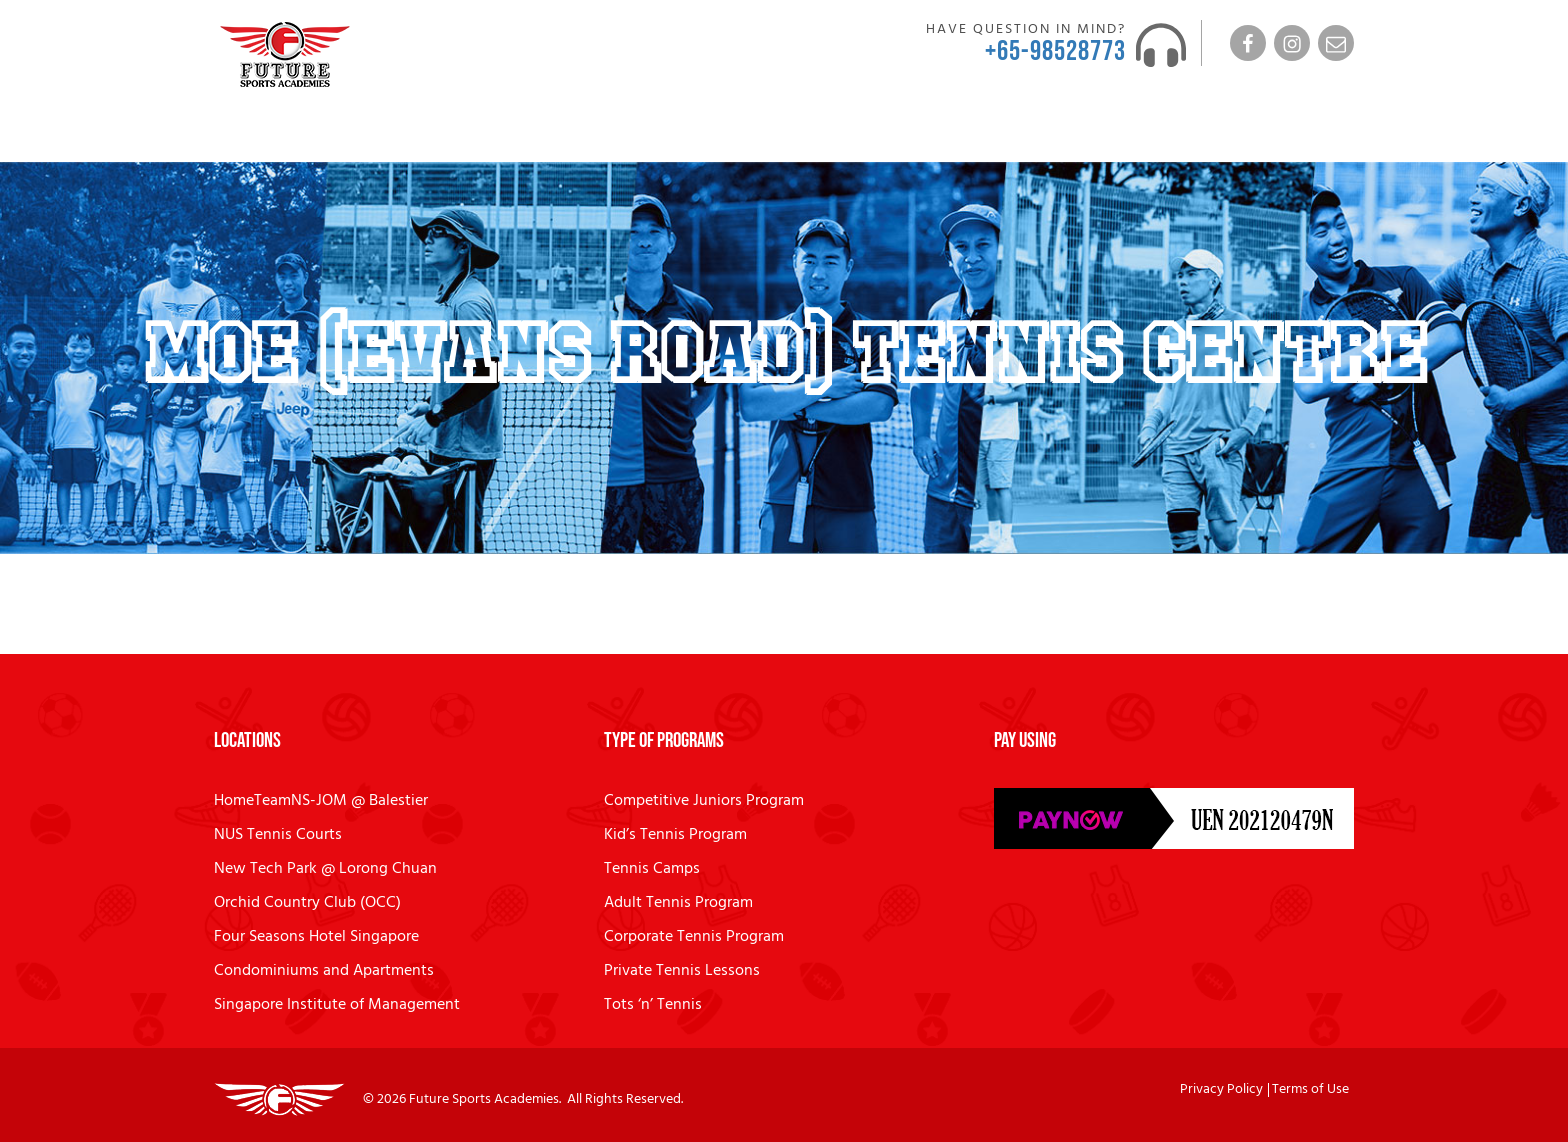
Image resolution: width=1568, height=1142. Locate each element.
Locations (807, 135)
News (997, 135)
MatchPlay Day (664, 135)
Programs (521, 135)
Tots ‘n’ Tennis (653, 1005)
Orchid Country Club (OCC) (307, 903)
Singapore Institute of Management (337, 1005)
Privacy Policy (1221, 1089)
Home (245, 135)
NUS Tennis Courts (278, 835)
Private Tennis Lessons (682, 971)
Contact (1073, 135)
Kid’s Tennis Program (675, 835)
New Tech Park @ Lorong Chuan (325, 869)
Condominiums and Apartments (324, 971)
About (313, 135)
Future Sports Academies (484, 1099)
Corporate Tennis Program (694, 937)
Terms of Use (1310, 1089)
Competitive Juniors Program (704, 801)
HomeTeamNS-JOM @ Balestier (321, 801)
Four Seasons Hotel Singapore (316, 937)
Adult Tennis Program (678, 903)
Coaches (402, 135)
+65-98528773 (1055, 51)
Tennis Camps (652, 869)
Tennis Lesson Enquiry (1276, 135)
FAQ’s (915, 135)
